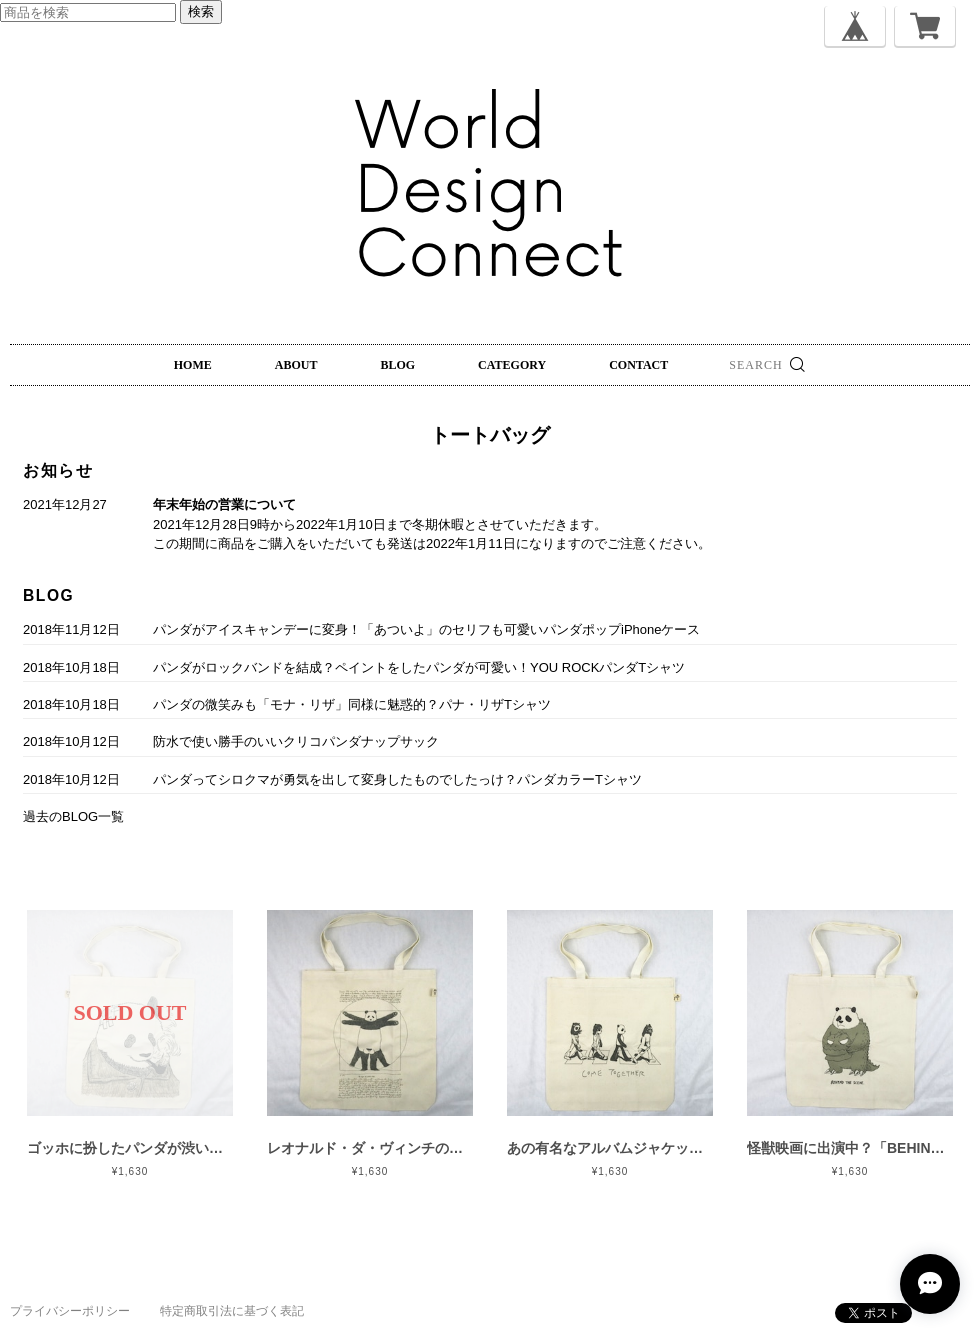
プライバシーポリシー (70, 1311)
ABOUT (296, 365)
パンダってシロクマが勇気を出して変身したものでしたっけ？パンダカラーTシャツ (397, 779)
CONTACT (638, 365)
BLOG (397, 365)
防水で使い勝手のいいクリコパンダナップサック (296, 741)
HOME (193, 365)
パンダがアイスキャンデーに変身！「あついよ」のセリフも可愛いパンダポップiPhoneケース (426, 629)
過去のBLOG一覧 (73, 816)
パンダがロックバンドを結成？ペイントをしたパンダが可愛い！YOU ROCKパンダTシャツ (419, 667)
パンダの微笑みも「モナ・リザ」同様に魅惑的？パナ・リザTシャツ (352, 704)
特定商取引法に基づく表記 (232, 1311)
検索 (201, 11)
